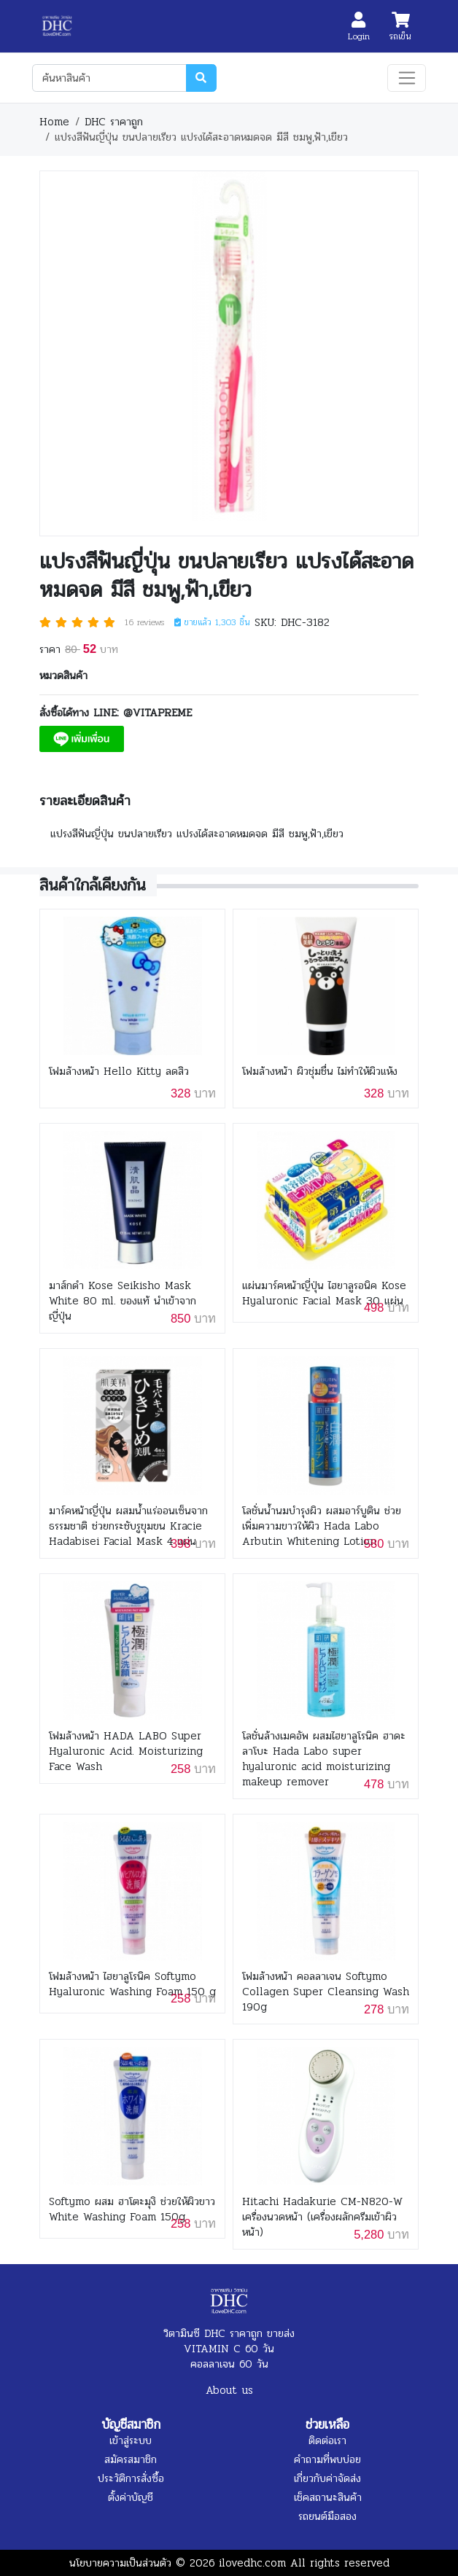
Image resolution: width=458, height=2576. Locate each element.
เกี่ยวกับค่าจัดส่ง (327, 2478)
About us (229, 2390)
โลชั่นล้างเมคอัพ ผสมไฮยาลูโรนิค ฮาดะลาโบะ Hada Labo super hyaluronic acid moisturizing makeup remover (323, 1759)
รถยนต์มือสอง (327, 2516)
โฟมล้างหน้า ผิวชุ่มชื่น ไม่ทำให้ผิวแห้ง (319, 1071)
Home (54, 121)
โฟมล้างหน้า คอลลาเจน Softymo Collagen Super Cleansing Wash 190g (325, 1992)
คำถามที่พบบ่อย (327, 2459)
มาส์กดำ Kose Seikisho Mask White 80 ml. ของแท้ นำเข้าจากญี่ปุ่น (122, 1301)
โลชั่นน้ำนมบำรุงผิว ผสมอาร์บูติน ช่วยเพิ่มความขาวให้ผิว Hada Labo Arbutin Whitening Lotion (321, 1526)
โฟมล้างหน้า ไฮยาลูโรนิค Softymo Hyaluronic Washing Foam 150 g (132, 1984)
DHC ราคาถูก (114, 121)
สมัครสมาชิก (130, 2459)
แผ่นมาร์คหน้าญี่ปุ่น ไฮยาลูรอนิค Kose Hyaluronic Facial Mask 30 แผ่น (324, 1293)
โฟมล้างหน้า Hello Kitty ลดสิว (119, 1071)
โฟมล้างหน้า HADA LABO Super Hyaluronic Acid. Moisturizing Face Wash (126, 1751)
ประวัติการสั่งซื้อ (131, 2478)
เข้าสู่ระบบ (130, 2440)
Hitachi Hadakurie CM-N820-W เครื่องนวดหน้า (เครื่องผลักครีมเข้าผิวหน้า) (322, 2217)
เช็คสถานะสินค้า (328, 2497)
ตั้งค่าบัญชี (130, 2497)
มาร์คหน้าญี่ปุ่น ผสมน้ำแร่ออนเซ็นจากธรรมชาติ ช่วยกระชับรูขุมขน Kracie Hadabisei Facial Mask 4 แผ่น (128, 1526)
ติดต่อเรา (327, 2440)
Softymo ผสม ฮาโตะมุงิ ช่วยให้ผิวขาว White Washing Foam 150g (132, 2209)
